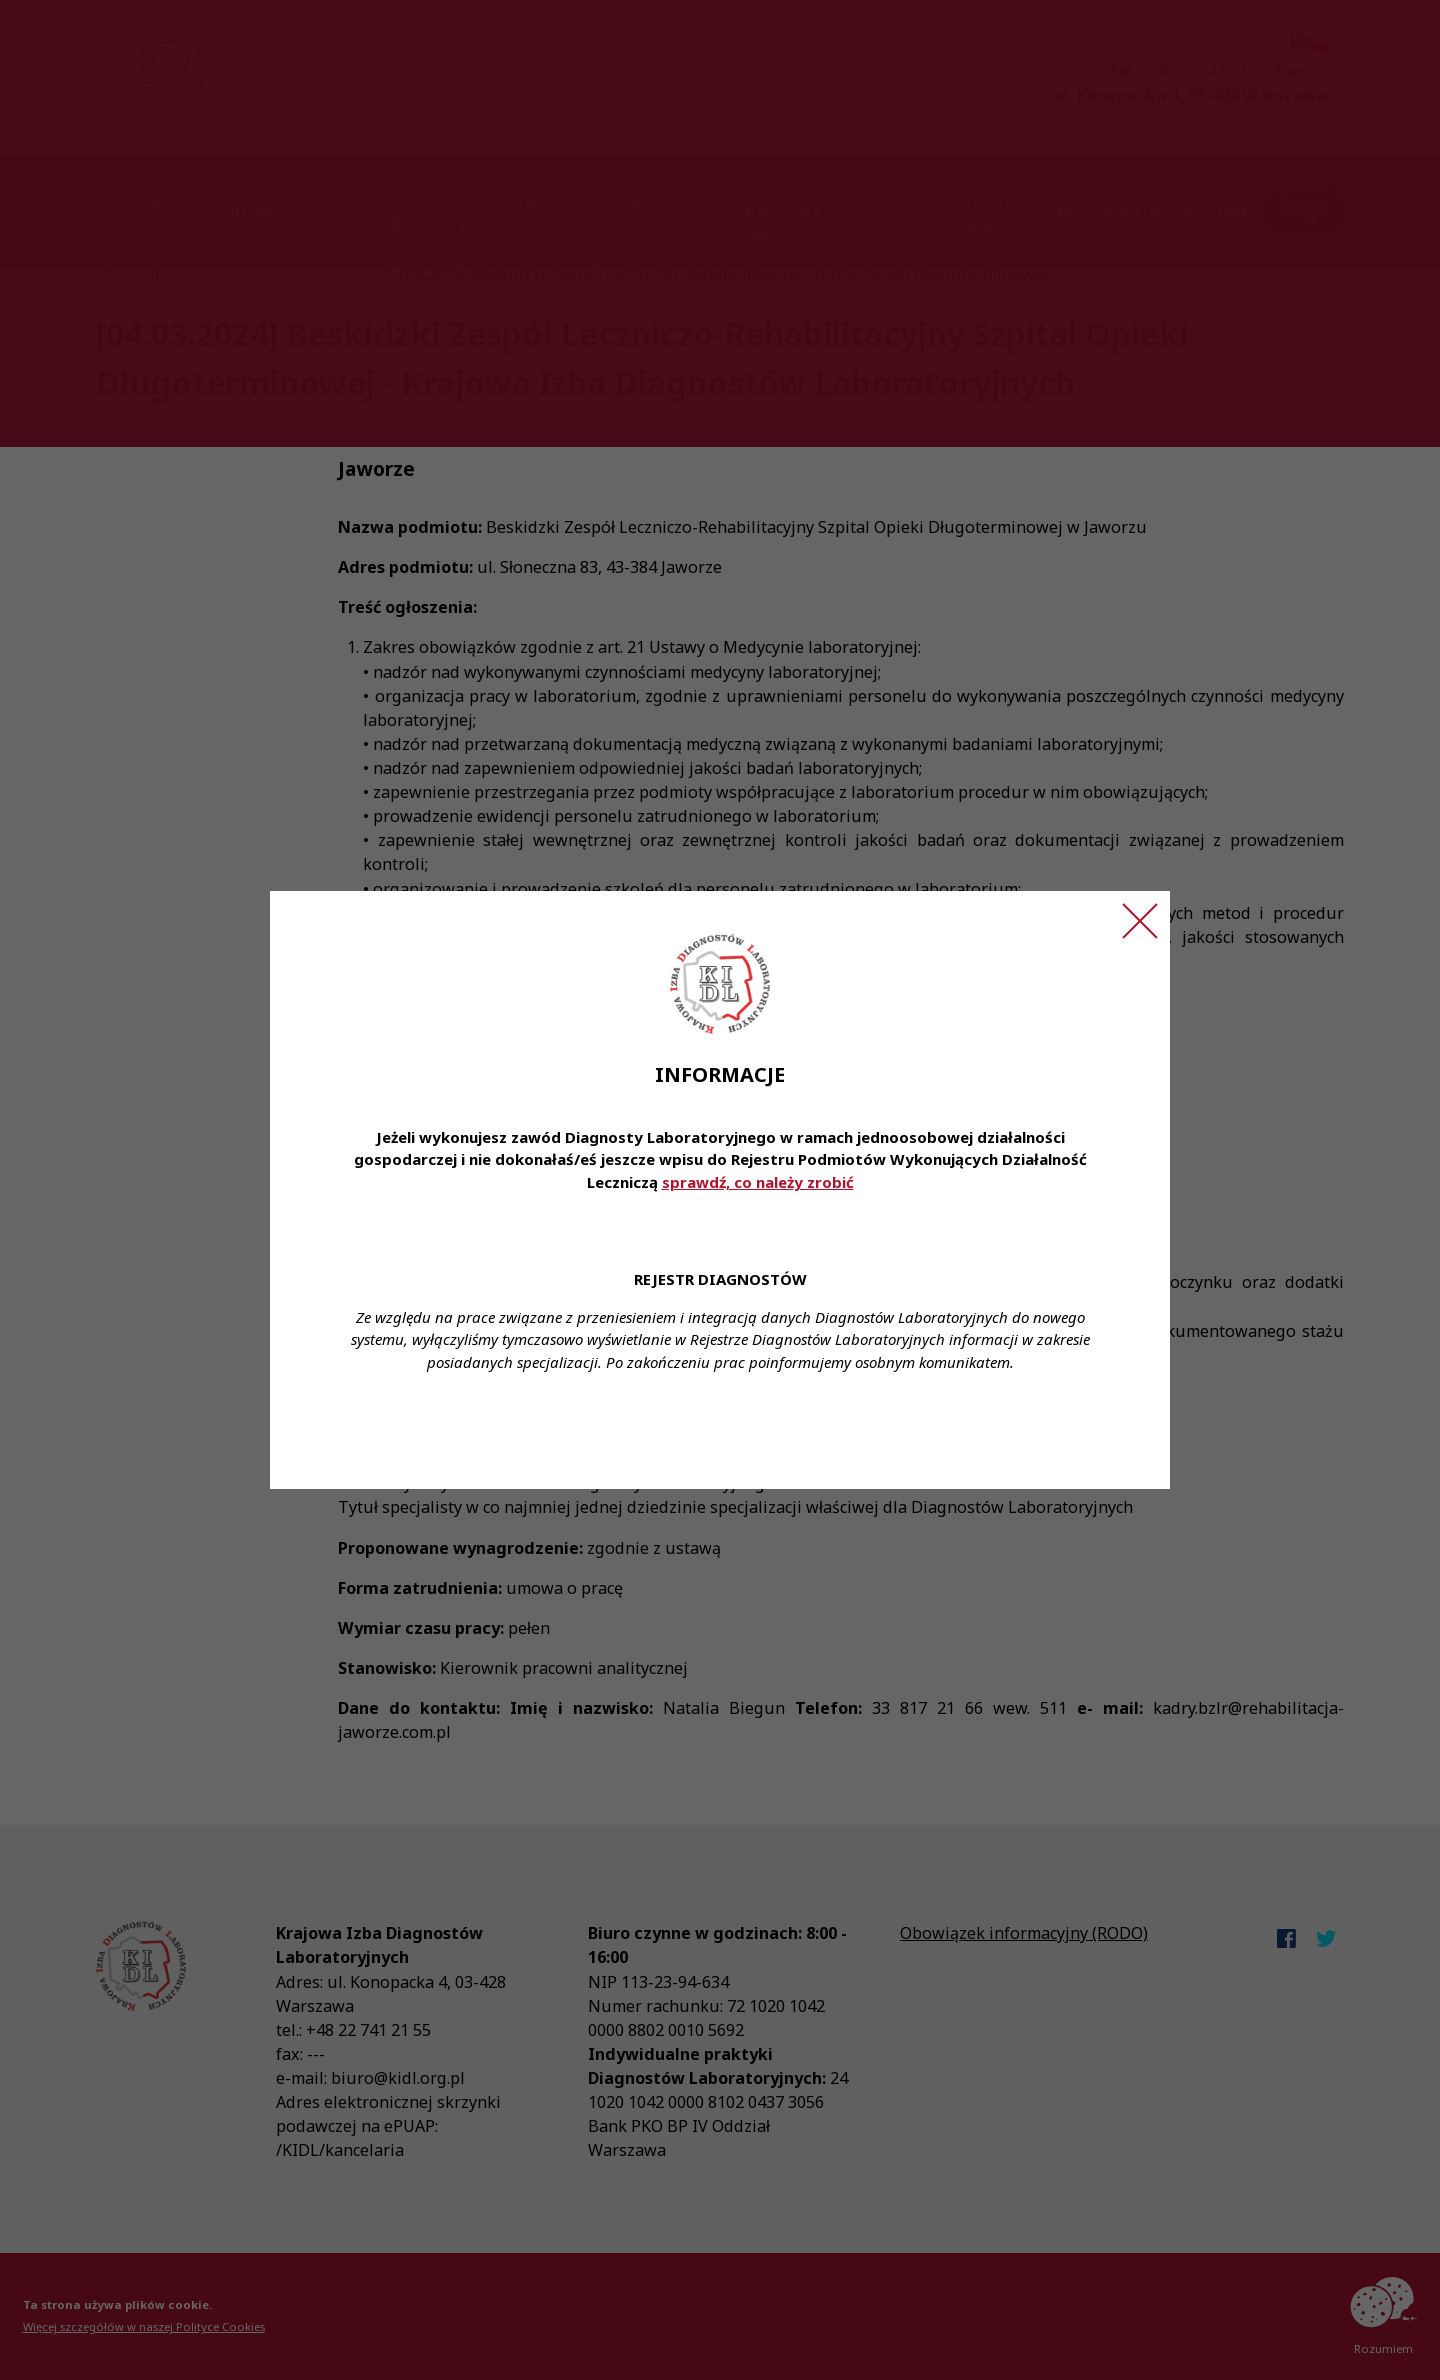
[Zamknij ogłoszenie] (1140, 921)
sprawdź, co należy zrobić (758, 1182)
